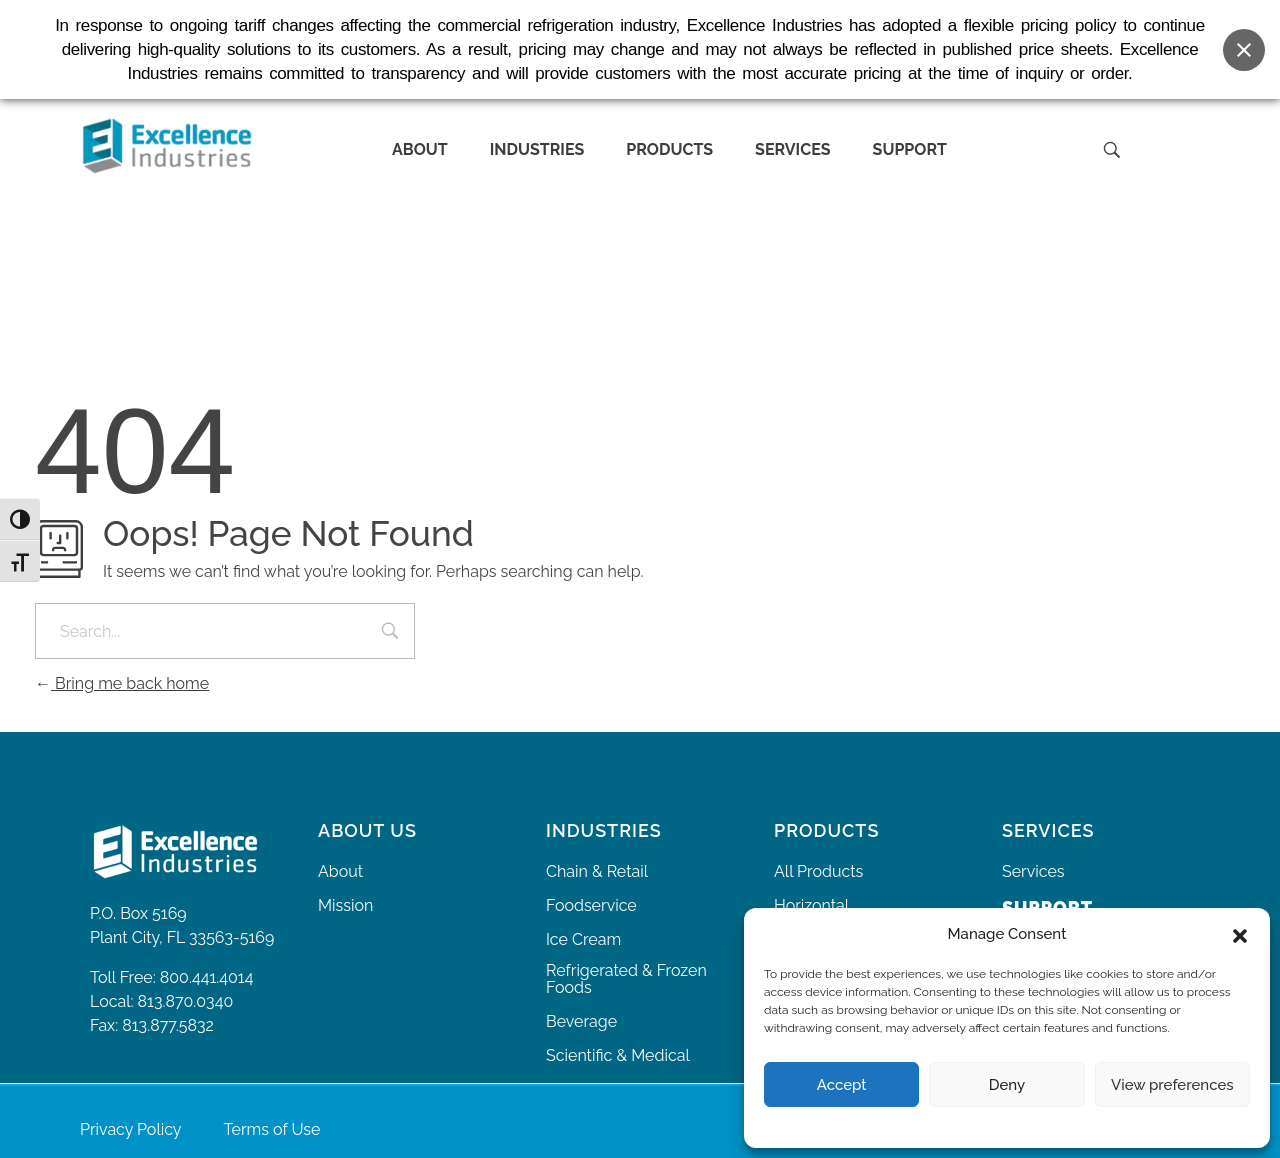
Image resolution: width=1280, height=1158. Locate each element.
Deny (1007, 1085)
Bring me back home (122, 683)
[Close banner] (1244, 44)
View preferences (1172, 1085)
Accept (842, 1085)
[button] (1240, 934)
